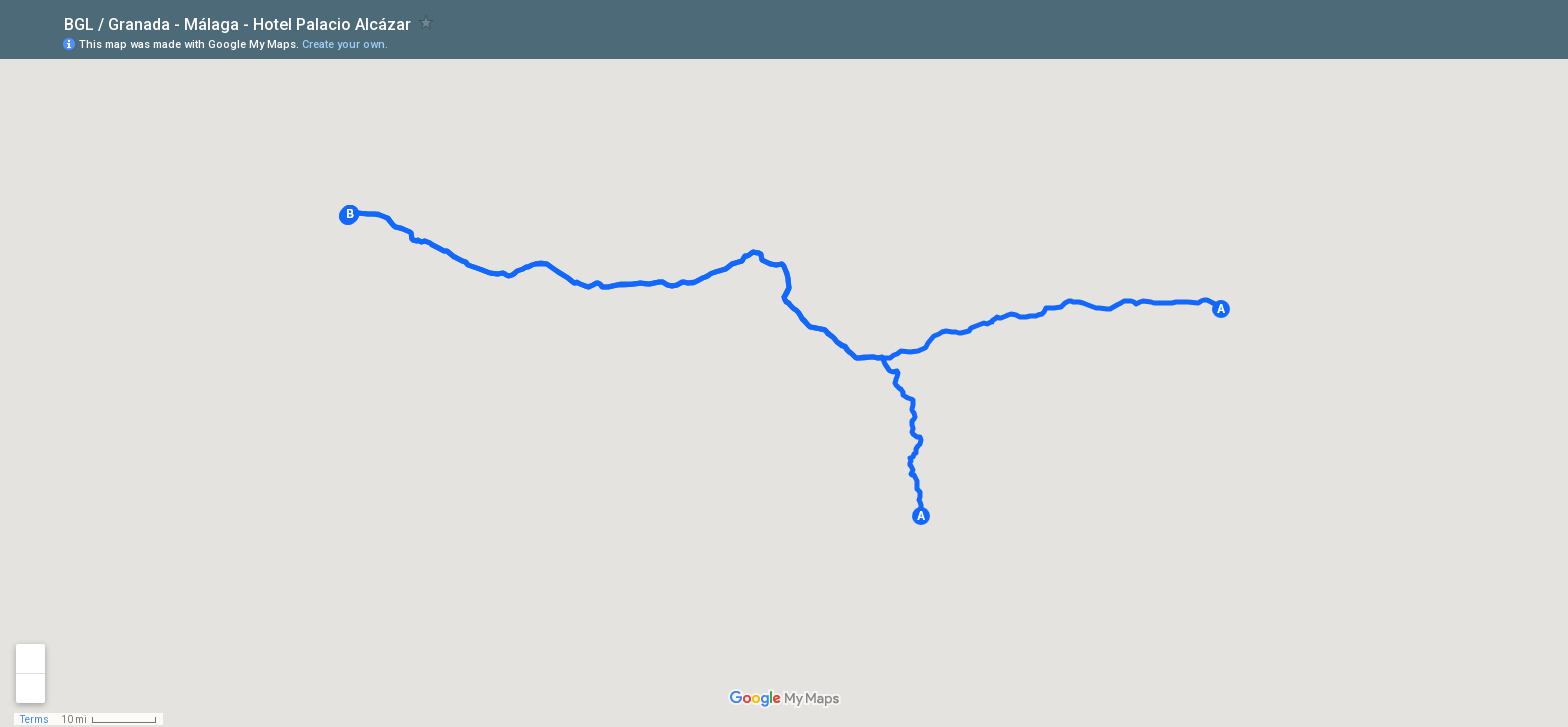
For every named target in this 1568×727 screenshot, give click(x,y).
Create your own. (345, 44)
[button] (1221, 309)
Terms (34, 719)
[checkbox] (426, 22)
